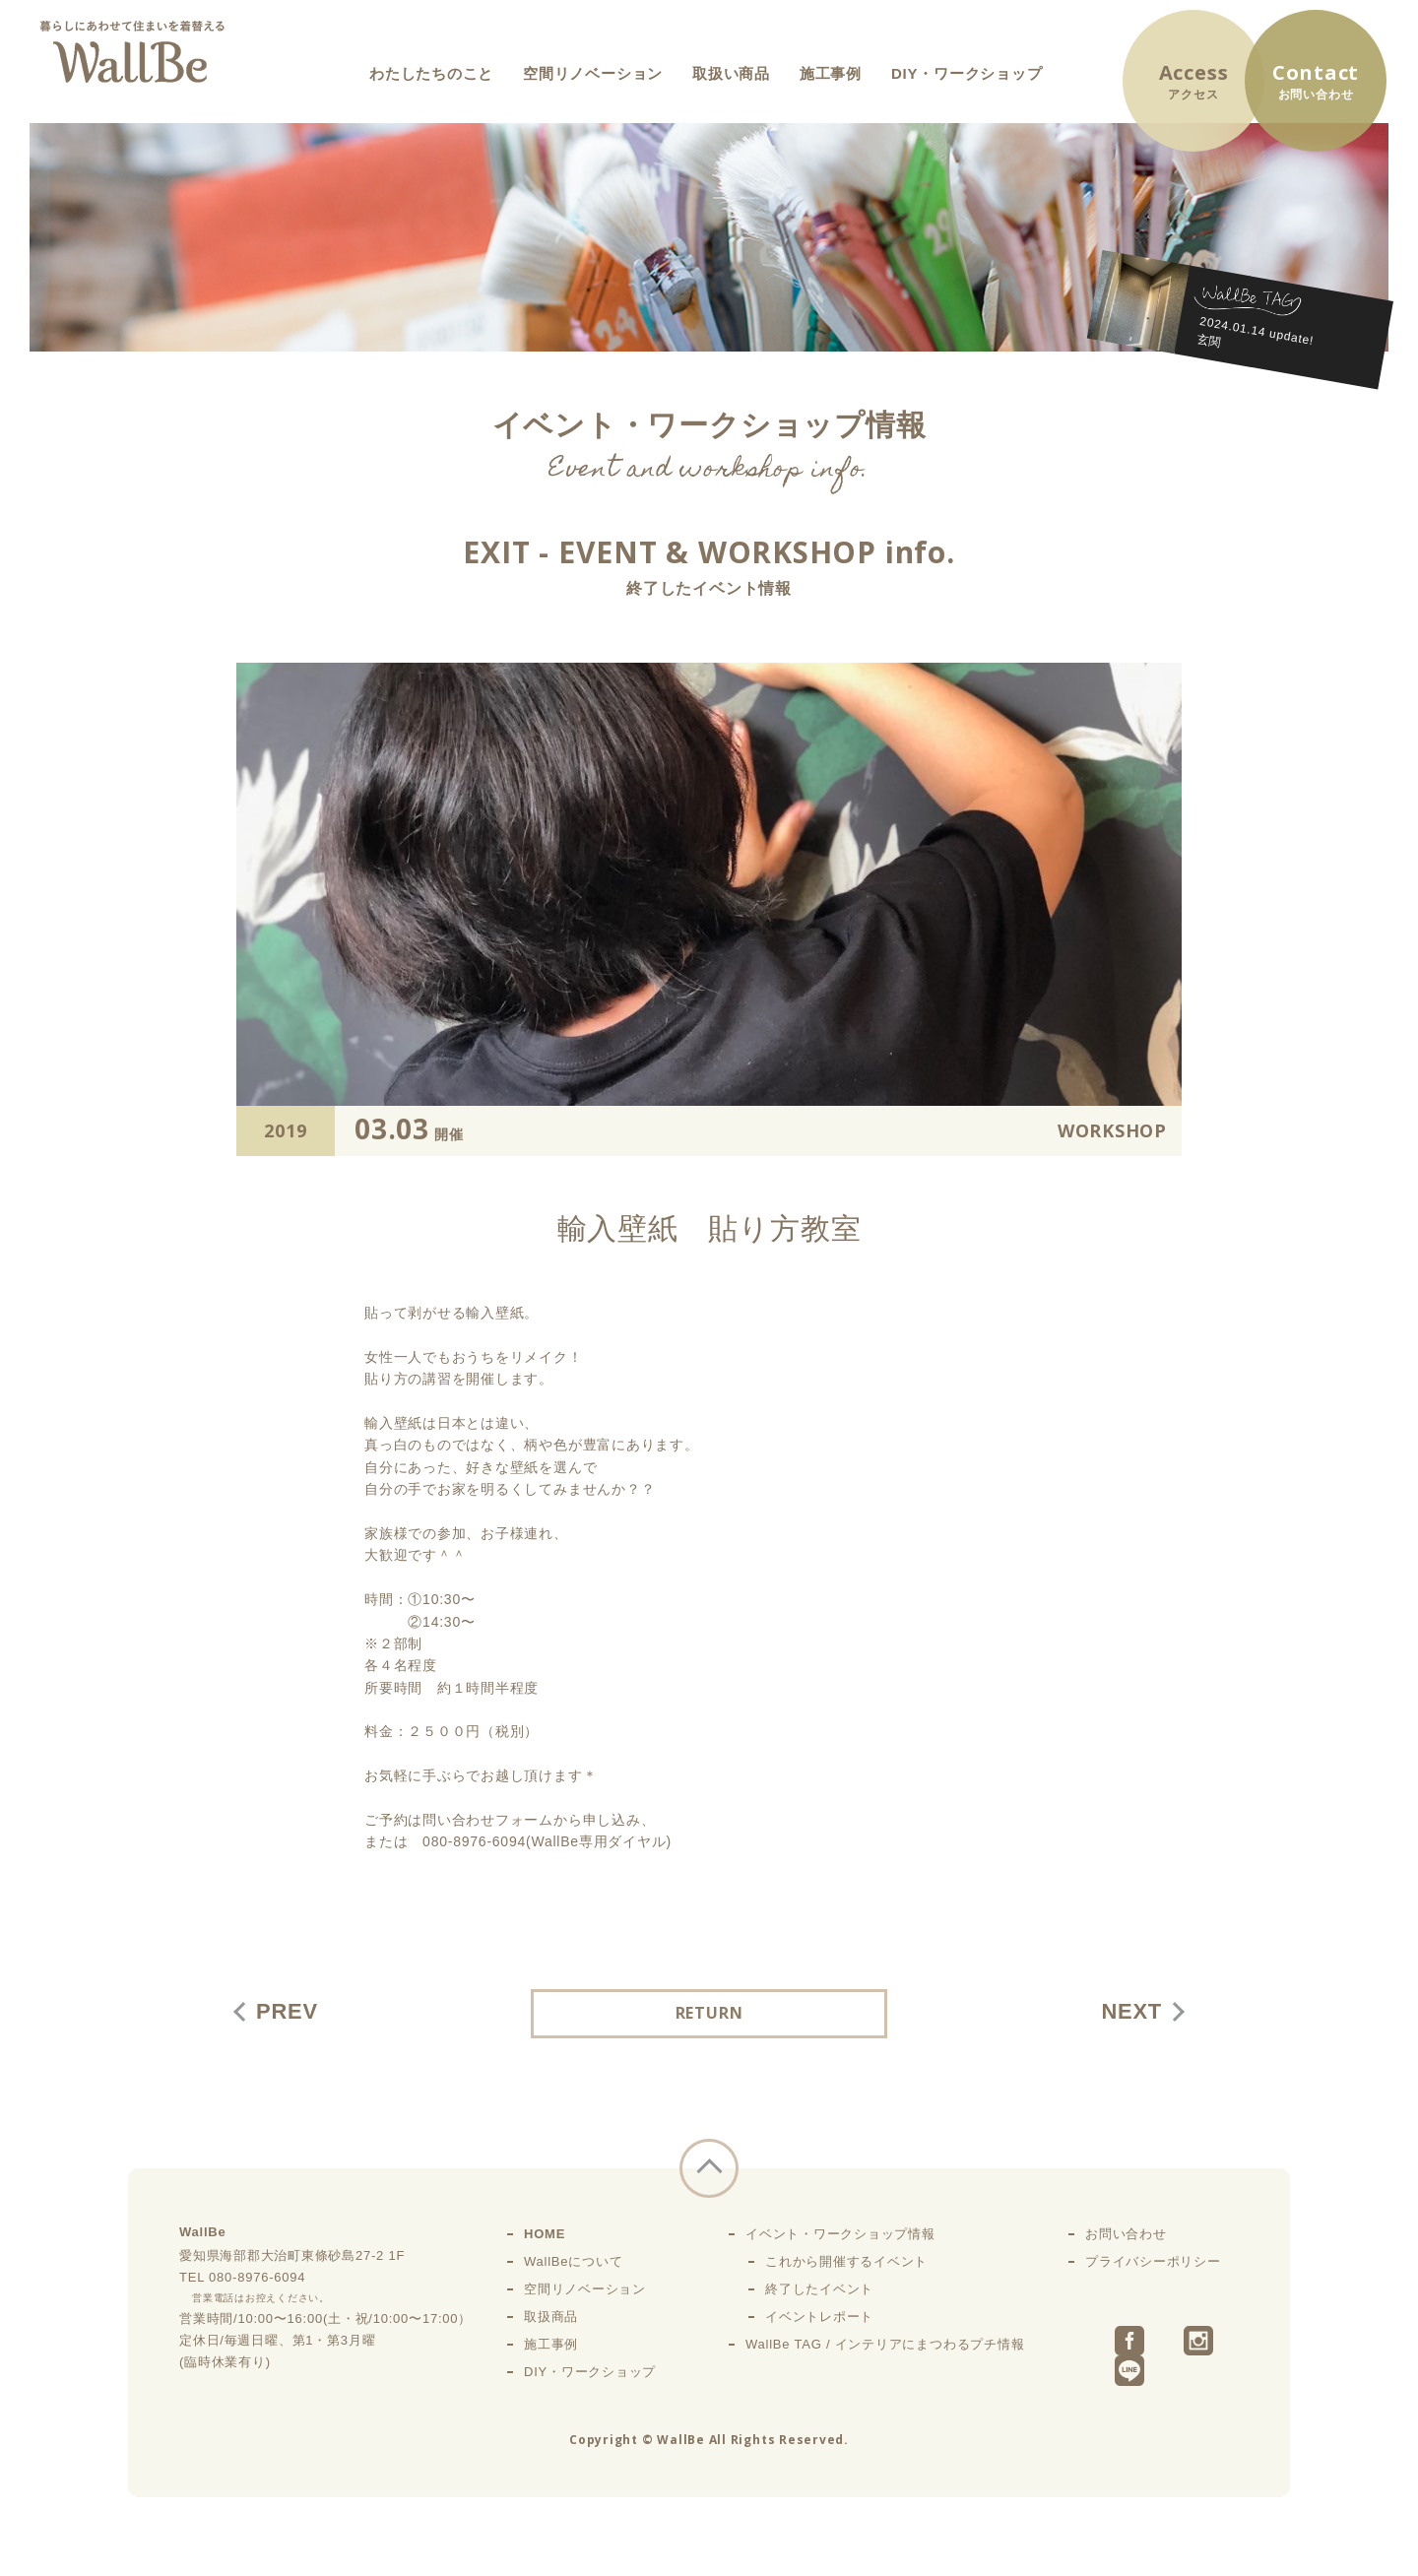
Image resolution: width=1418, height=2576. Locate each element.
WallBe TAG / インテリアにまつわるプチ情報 (884, 2344)
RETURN (709, 2014)
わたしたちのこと (431, 73)
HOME (544, 2233)
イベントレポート (819, 2316)
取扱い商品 (731, 73)
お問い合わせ (1126, 2233)
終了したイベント (819, 2289)
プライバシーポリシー (1153, 2261)
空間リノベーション (593, 73)
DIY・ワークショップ (966, 73)
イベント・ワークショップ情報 (840, 2233)
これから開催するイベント (846, 2261)
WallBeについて (573, 2261)
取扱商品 (551, 2316)
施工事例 (831, 73)
